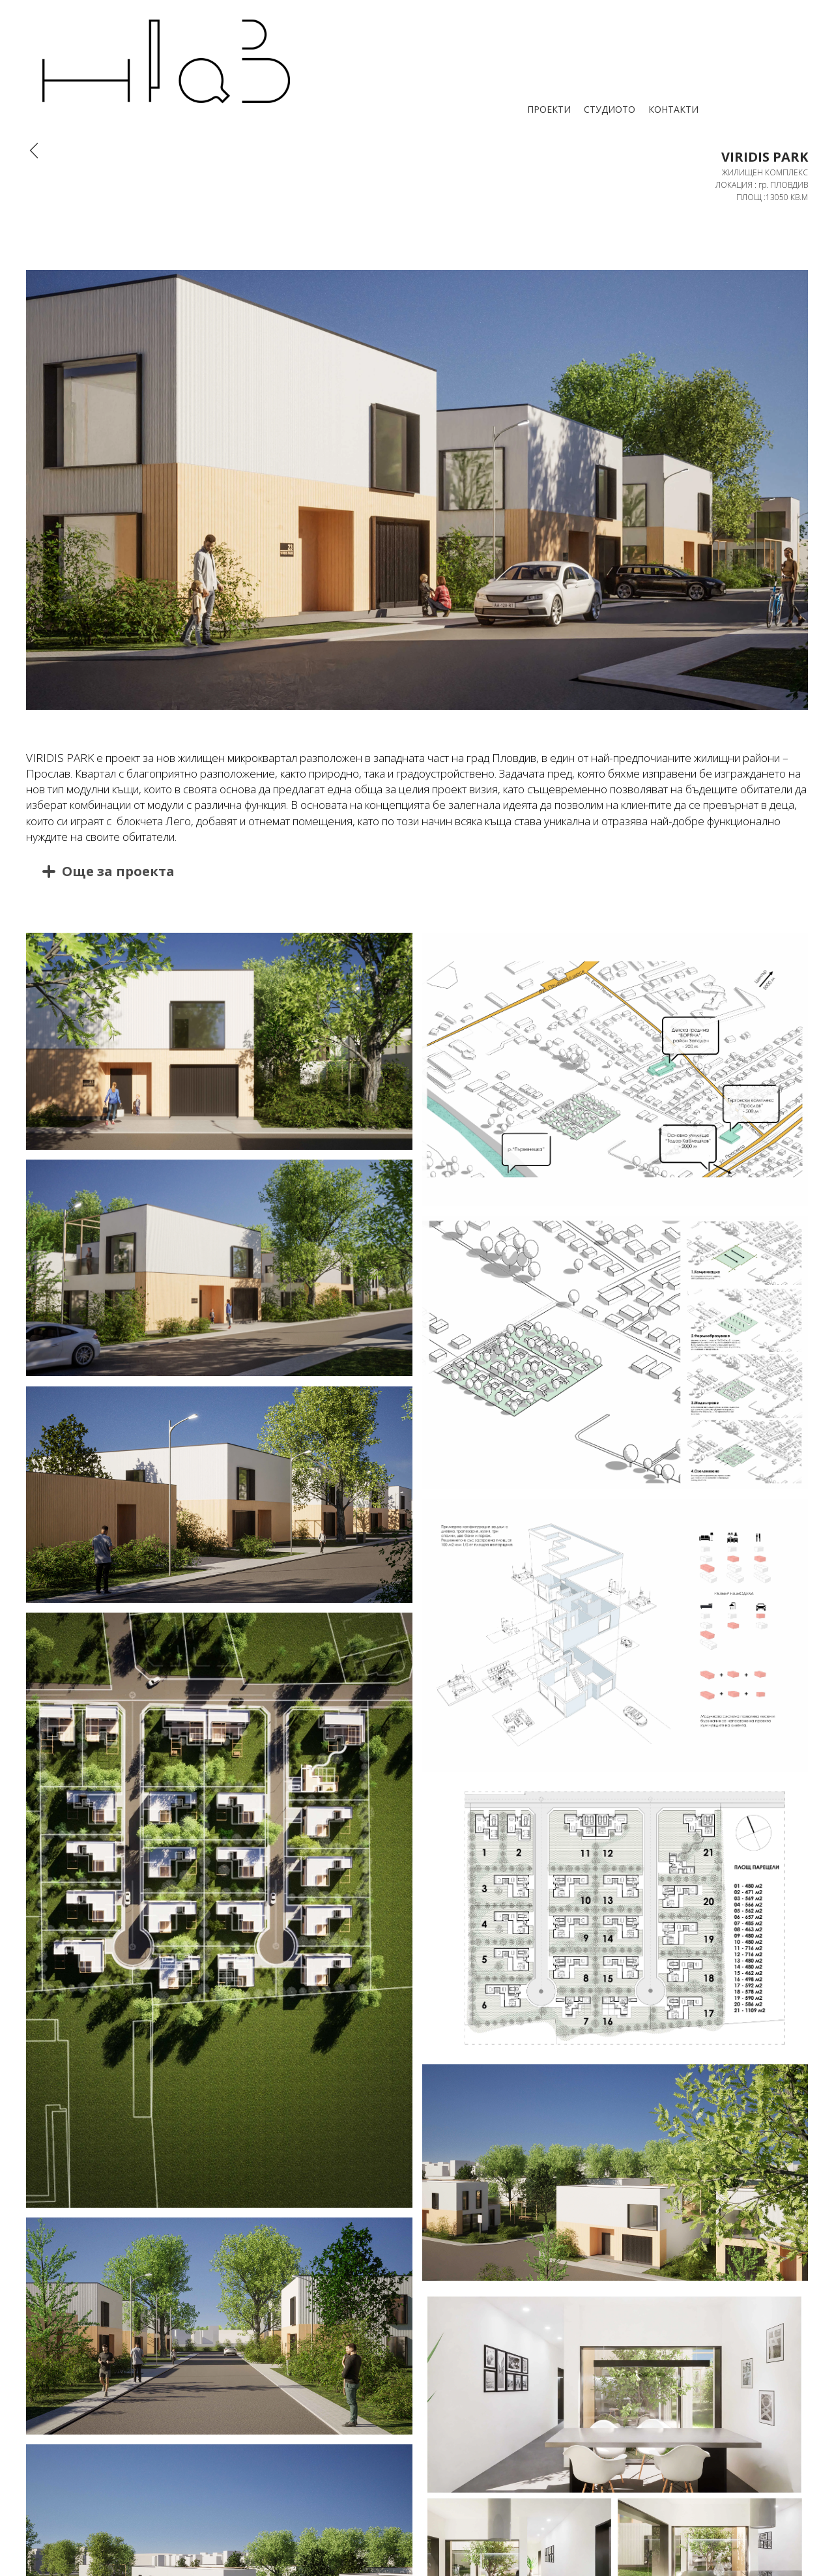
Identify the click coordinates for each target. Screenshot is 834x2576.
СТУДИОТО (609, 109)
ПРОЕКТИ (549, 109)
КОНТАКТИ (673, 109)
